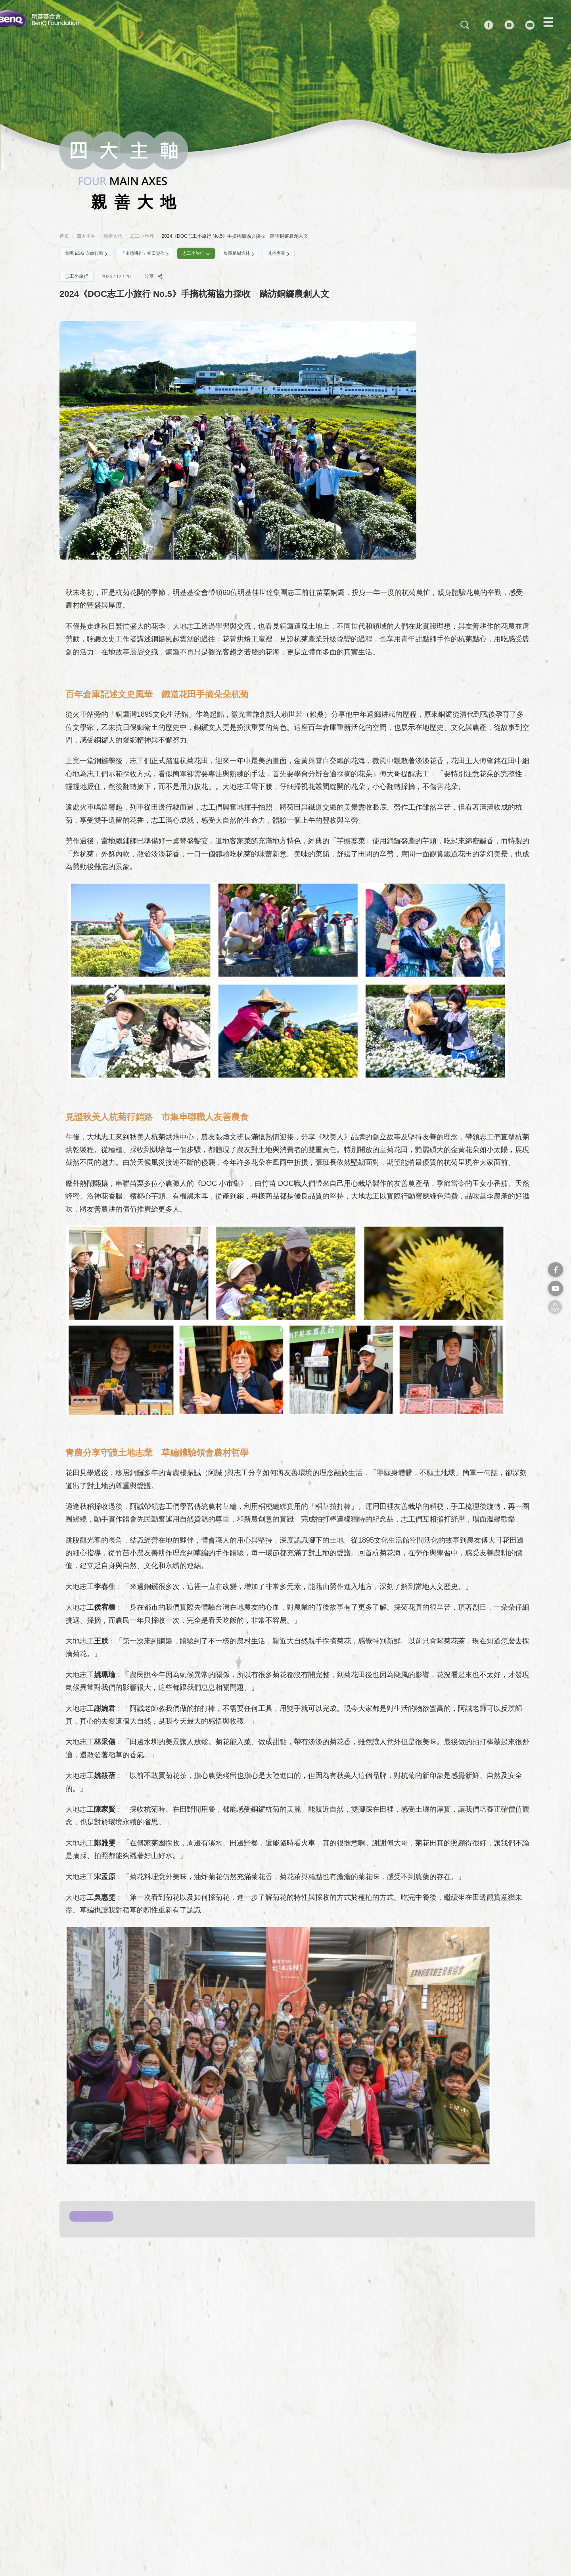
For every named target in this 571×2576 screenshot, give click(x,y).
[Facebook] (499, 26)
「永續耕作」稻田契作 (160, 255)
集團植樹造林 (271, 255)
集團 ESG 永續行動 (91, 255)
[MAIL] (541, 26)
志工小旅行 (140, 236)
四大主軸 (86, 236)
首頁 (64, 236)
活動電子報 (98, 2221)
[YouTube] (520, 26)
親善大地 (113, 236)
